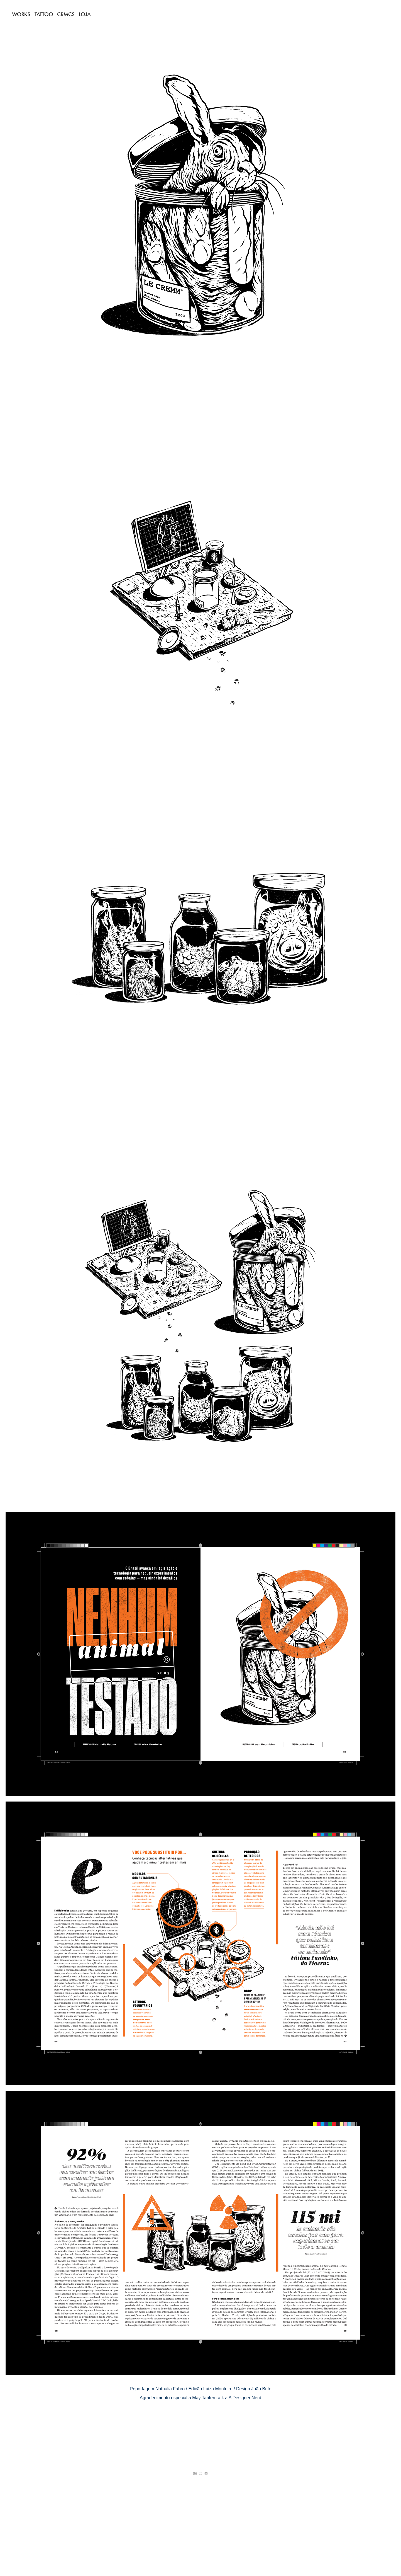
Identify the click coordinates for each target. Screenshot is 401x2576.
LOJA (85, 14)
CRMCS (66, 14)
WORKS (21, 14)
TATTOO (44, 14)
